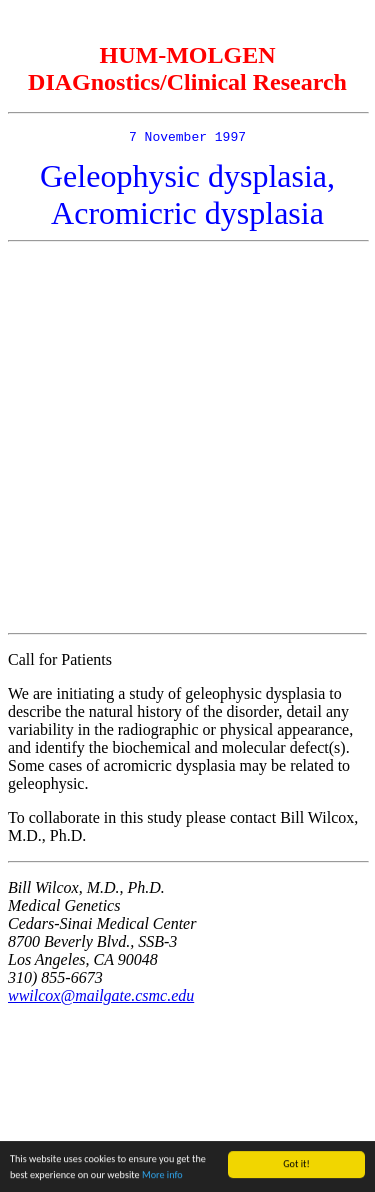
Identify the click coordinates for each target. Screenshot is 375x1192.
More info (162, 1175)
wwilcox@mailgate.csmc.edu (101, 998)
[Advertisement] (187, 440)
